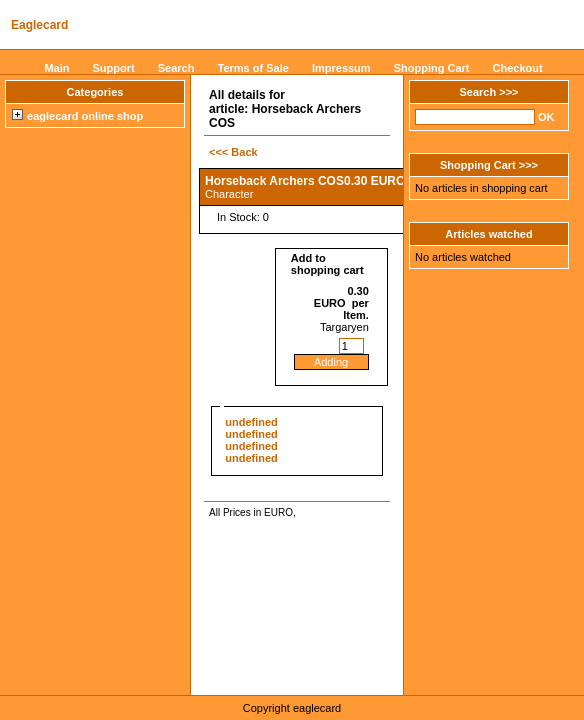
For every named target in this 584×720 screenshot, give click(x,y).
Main (56, 68)
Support (114, 68)
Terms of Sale (253, 68)
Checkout (518, 68)
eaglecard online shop (77, 116)
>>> (508, 92)
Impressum (341, 68)
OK (546, 117)
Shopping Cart (432, 68)
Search (176, 68)
